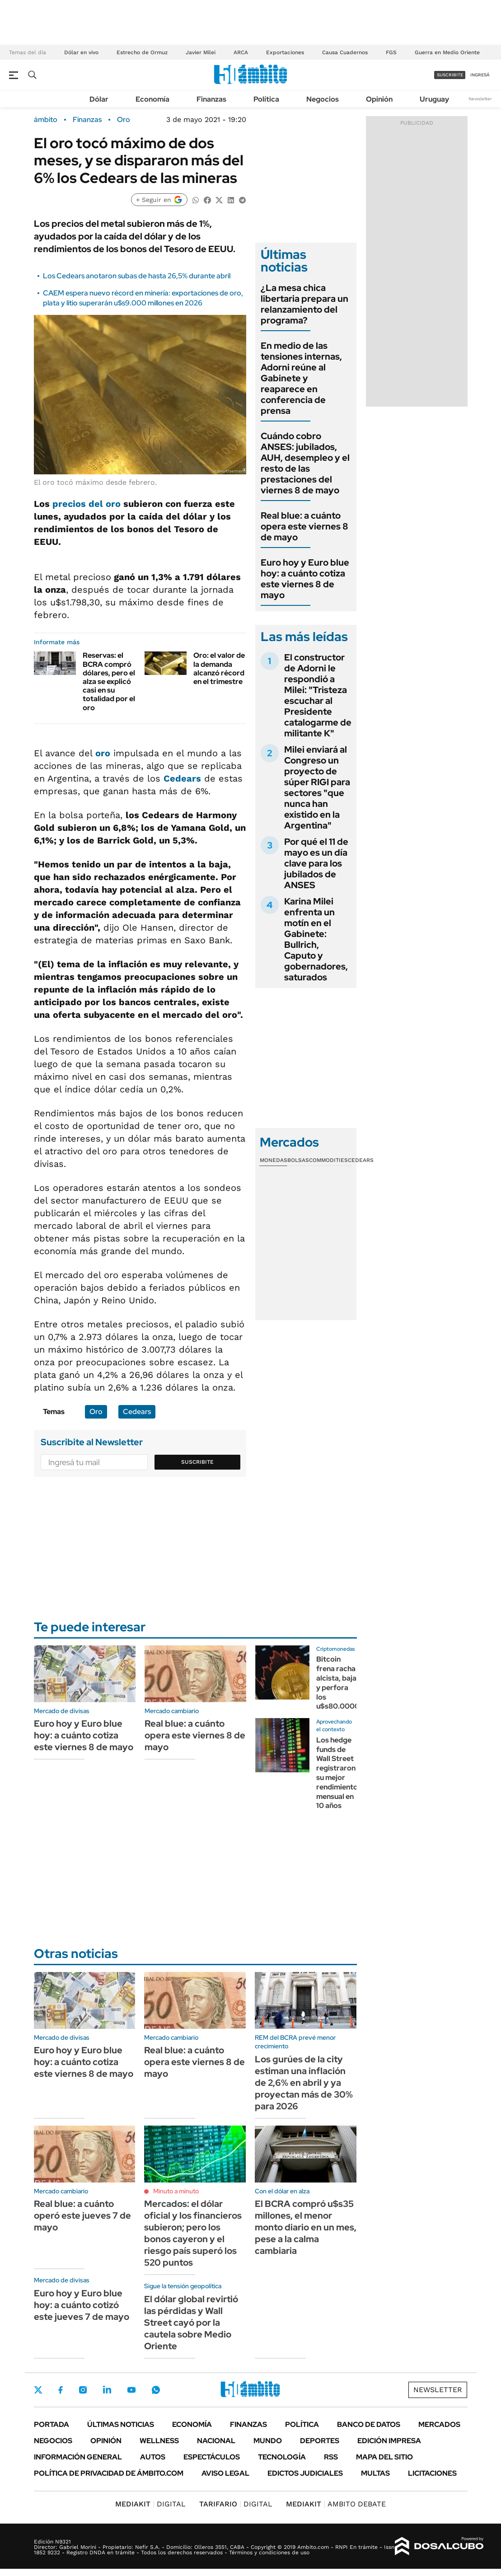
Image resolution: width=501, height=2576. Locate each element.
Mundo (267, 2440)
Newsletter (480, 98)
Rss (331, 2457)
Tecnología (282, 2457)
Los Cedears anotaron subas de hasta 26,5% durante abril (136, 276)
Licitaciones (432, 2473)
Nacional (216, 2440)
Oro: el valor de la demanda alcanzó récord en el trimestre (219, 668)
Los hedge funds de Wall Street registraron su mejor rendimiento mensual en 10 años (337, 1773)
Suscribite (197, 1462)
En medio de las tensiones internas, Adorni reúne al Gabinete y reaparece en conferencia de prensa (301, 378)
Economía (152, 99)
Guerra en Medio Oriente (447, 52)
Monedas (273, 1160)
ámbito (45, 119)
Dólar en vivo (81, 52)
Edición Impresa (389, 2440)
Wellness (159, 2440)
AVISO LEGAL (225, 2473)
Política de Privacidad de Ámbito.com (108, 2473)
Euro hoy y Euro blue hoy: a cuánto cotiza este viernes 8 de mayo (305, 579)
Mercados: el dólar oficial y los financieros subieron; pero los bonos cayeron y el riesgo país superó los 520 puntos (193, 2233)
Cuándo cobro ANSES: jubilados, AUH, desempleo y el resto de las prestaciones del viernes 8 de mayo (305, 463)
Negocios (322, 99)
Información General (78, 2457)
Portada (51, 2424)
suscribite (450, 74)
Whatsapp (156, 2390)
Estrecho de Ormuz (142, 52)
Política (266, 99)
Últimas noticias (120, 2424)
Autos (152, 2457)
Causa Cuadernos (345, 52)
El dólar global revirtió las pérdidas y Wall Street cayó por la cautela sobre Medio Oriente (191, 2322)
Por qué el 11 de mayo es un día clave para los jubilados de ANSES (316, 863)
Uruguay (434, 99)
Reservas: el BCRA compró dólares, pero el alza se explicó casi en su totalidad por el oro (109, 681)
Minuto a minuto (176, 2191)
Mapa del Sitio (384, 2457)
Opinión (379, 99)
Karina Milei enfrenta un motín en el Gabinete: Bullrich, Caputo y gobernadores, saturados (316, 939)
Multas (375, 2473)
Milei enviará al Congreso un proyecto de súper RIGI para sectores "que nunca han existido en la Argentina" (317, 787)
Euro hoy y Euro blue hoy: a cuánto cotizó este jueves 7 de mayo (81, 2305)
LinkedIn (107, 2390)
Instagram (83, 2390)
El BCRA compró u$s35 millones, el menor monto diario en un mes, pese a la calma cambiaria (305, 2227)
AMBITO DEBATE (336, 2504)
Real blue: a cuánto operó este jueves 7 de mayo (82, 2215)
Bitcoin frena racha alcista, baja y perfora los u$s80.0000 (338, 1682)
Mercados (439, 2424)
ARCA (241, 52)
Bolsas (298, 1160)
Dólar (98, 99)
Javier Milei (200, 52)
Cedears (182, 778)
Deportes (319, 2440)
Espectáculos (211, 2457)
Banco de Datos (368, 2424)
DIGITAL (150, 2504)
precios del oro (86, 503)
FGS (391, 52)
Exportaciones (285, 52)
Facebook (60, 2390)
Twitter (38, 2389)
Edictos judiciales (305, 2473)
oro (102, 753)
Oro (123, 119)
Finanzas (211, 99)
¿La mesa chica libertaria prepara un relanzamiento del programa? (304, 304)
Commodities (328, 1160)
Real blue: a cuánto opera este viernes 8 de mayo (304, 526)
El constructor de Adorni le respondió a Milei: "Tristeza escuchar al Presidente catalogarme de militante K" (317, 695)
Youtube (131, 2390)
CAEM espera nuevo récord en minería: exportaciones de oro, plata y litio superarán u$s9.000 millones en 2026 (143, 298)
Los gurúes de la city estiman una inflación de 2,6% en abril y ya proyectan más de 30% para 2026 (304, 2082)
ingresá (480, 74)
